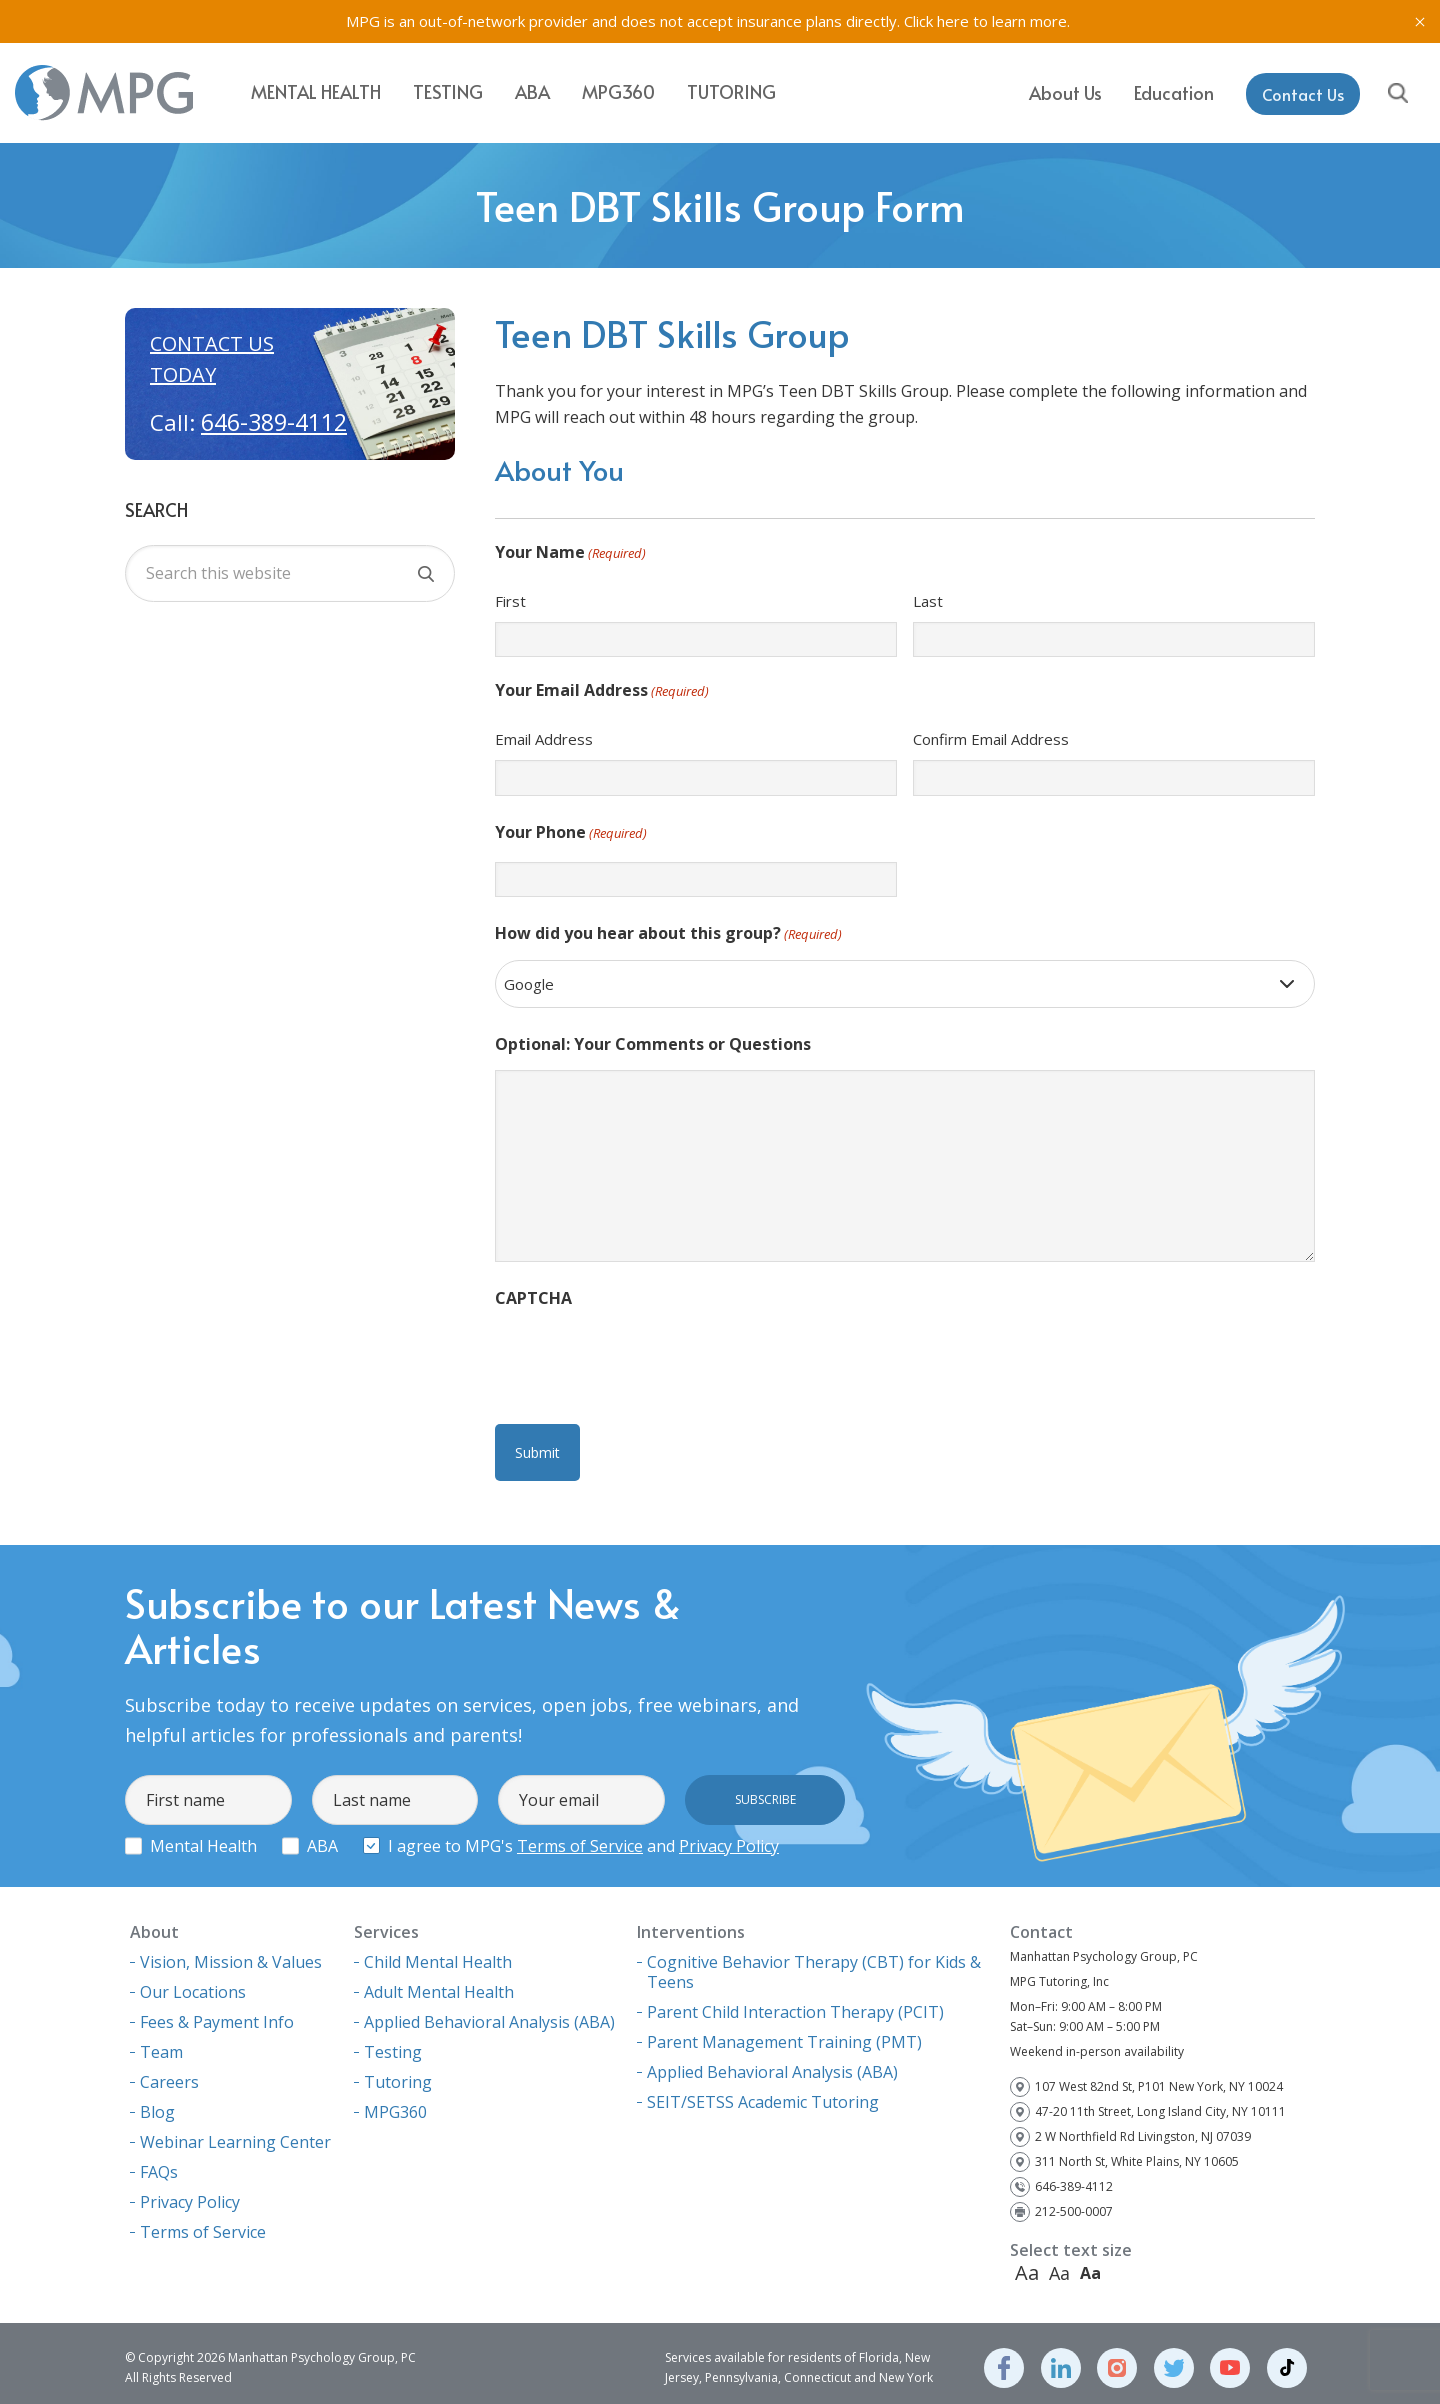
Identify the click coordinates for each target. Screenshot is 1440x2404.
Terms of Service (580, 1837)
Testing (448, 91)
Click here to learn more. (987, 21)
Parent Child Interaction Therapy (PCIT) (795, 2003)
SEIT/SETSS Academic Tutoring (763, 2093)
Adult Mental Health (439, 1983)
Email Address (544, 739)
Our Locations (193, 1983)
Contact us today (212, 359)
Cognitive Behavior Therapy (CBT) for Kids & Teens (814, 1963)
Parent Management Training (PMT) (784, 2033)
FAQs (159, 2163)
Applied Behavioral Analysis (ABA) (489, 2013)
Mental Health (316, 91)
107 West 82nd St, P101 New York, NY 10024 (1159, 2077)
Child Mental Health (438, 1953)
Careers (169, 2073)
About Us (1065, 90)
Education (1174, 90)
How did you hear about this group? (668, 934)
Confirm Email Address (991, 739)
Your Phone (571, 833)
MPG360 (618, 91)
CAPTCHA (533, 1298)
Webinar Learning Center (235, 2133)
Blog (157, 2103)
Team (161, 2043)
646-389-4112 (274, 422)
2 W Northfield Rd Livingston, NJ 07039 (1143, 2127)
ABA (532, 91)
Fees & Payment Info (217, 2013)
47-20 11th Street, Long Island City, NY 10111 (1160, 2102)
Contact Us (1303, 92)
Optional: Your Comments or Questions (653, 1044)
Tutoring (731, 91)
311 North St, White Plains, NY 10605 (1137, 2152)
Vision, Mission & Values (231, 1953)
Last (928, 601)
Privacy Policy (729, 1837)
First (510, 601)
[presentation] (647, 1363)
